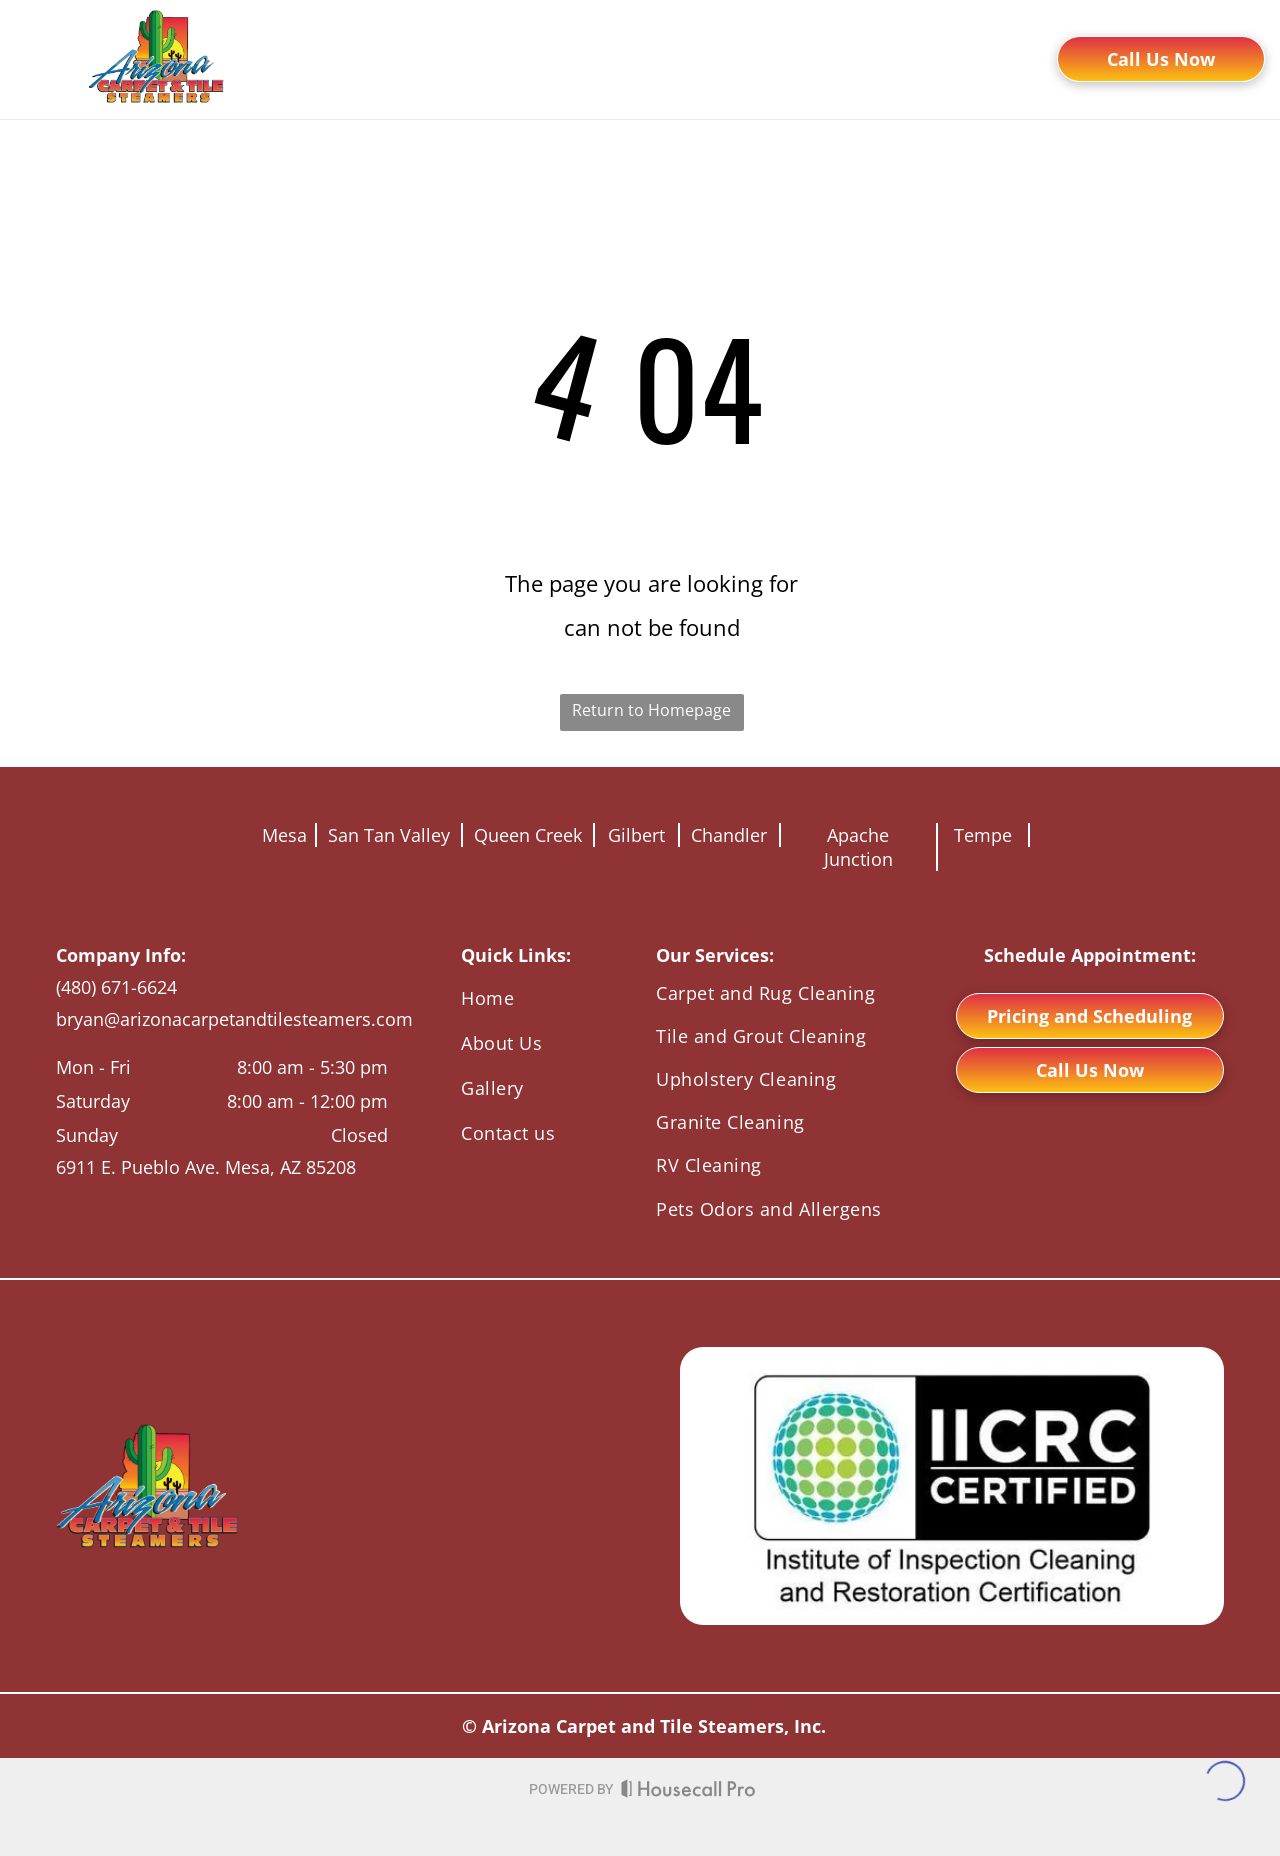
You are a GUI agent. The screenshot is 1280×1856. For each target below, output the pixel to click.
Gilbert (636, 835)
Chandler (729, 835)
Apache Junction (858, 847)
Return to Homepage (651, 710)
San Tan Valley (389, 835)
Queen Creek (528, 835)
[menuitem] (363, 84)
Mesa (284, 835)
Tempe (983, 835)
